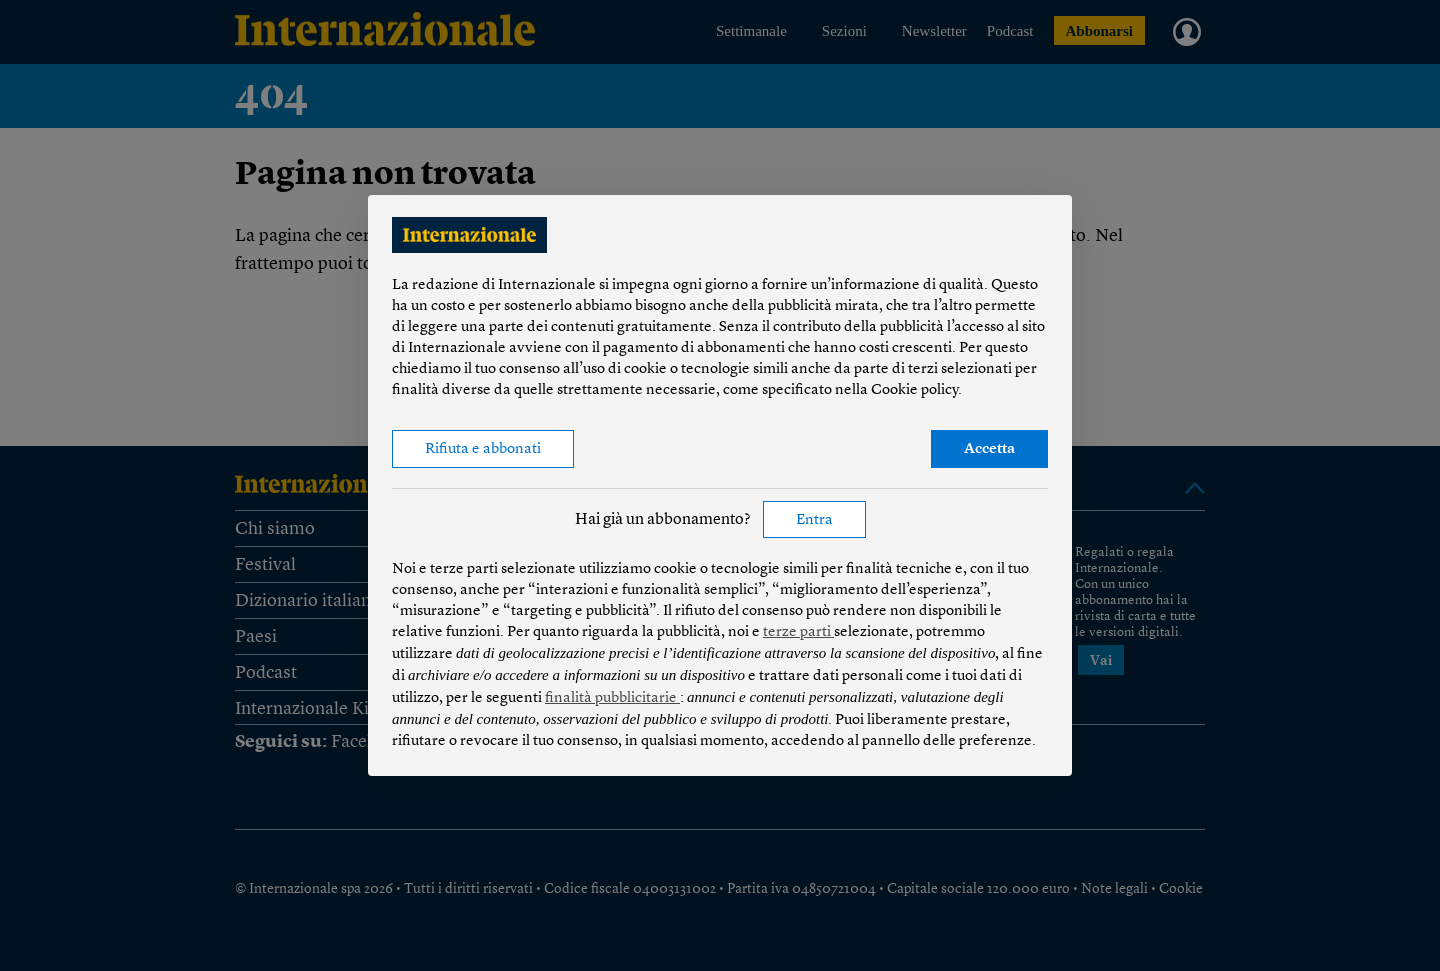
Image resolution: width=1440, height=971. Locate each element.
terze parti (798, 632)
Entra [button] (814, 520)
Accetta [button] (989, 449)
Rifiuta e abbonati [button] (483, 449)
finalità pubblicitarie (612, 698)
